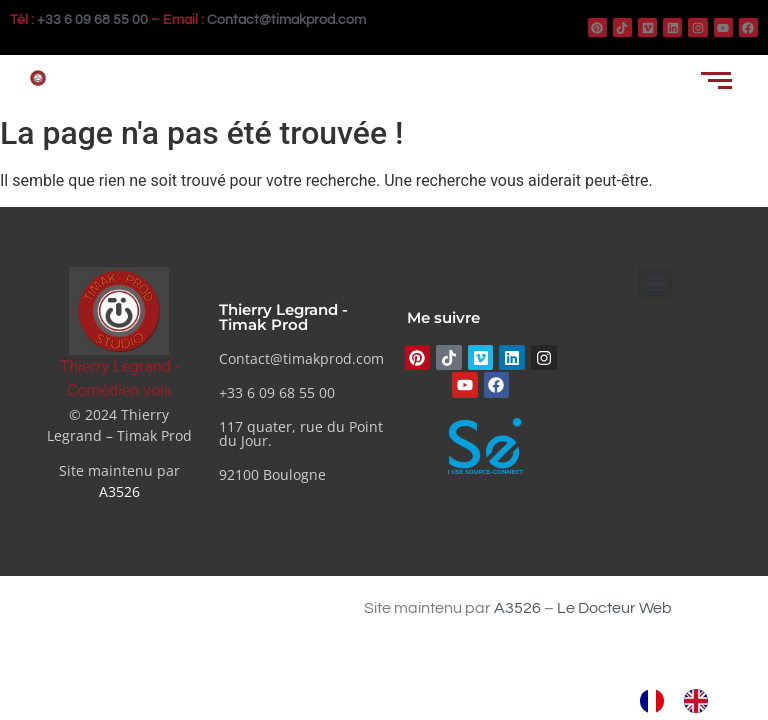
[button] (655, 283)
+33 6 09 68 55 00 (92, 20)
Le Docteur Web (614, 608)
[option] (701, 701)
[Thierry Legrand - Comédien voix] (119, 310)
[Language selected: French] (684, 701)
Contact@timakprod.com (286, 20)
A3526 (119, 491)
